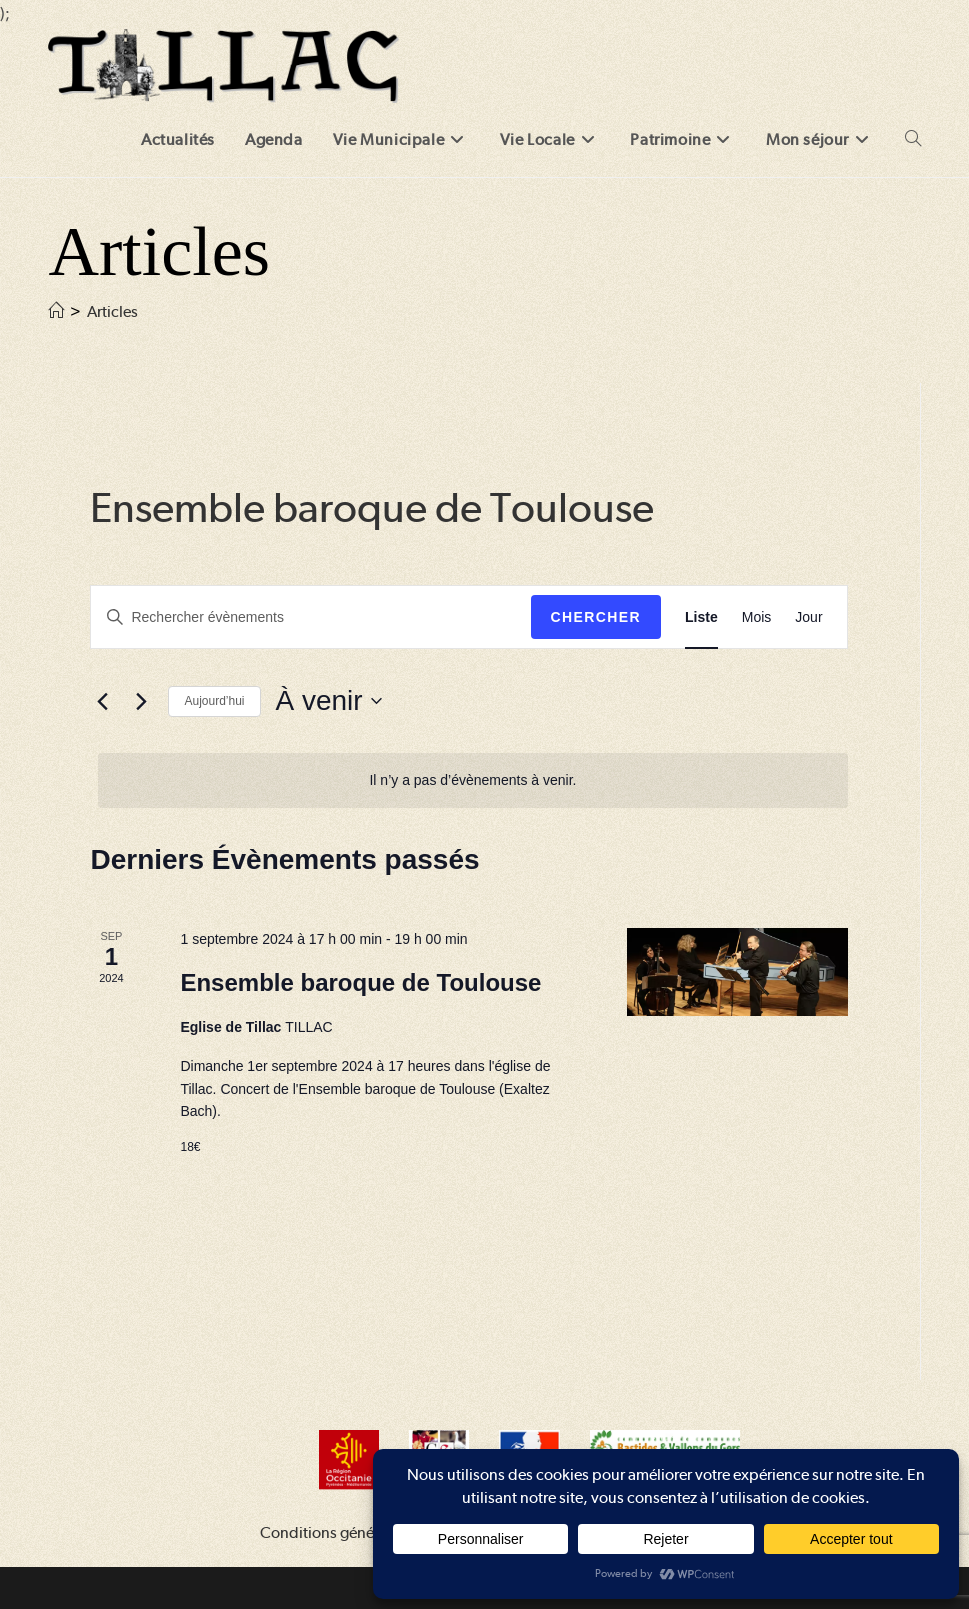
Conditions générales (333, 1532)
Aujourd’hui (214, 701)
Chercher (596, 617)
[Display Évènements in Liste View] (701, 617)
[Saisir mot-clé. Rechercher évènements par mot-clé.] (310, 617)
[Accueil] (56, 311)
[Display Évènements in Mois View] (757, 617)
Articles (112, 311)
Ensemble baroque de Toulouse (360, 982)
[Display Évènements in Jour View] (808, 617)
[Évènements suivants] (141, 701)
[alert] (472, 780)
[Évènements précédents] (102, 701)
